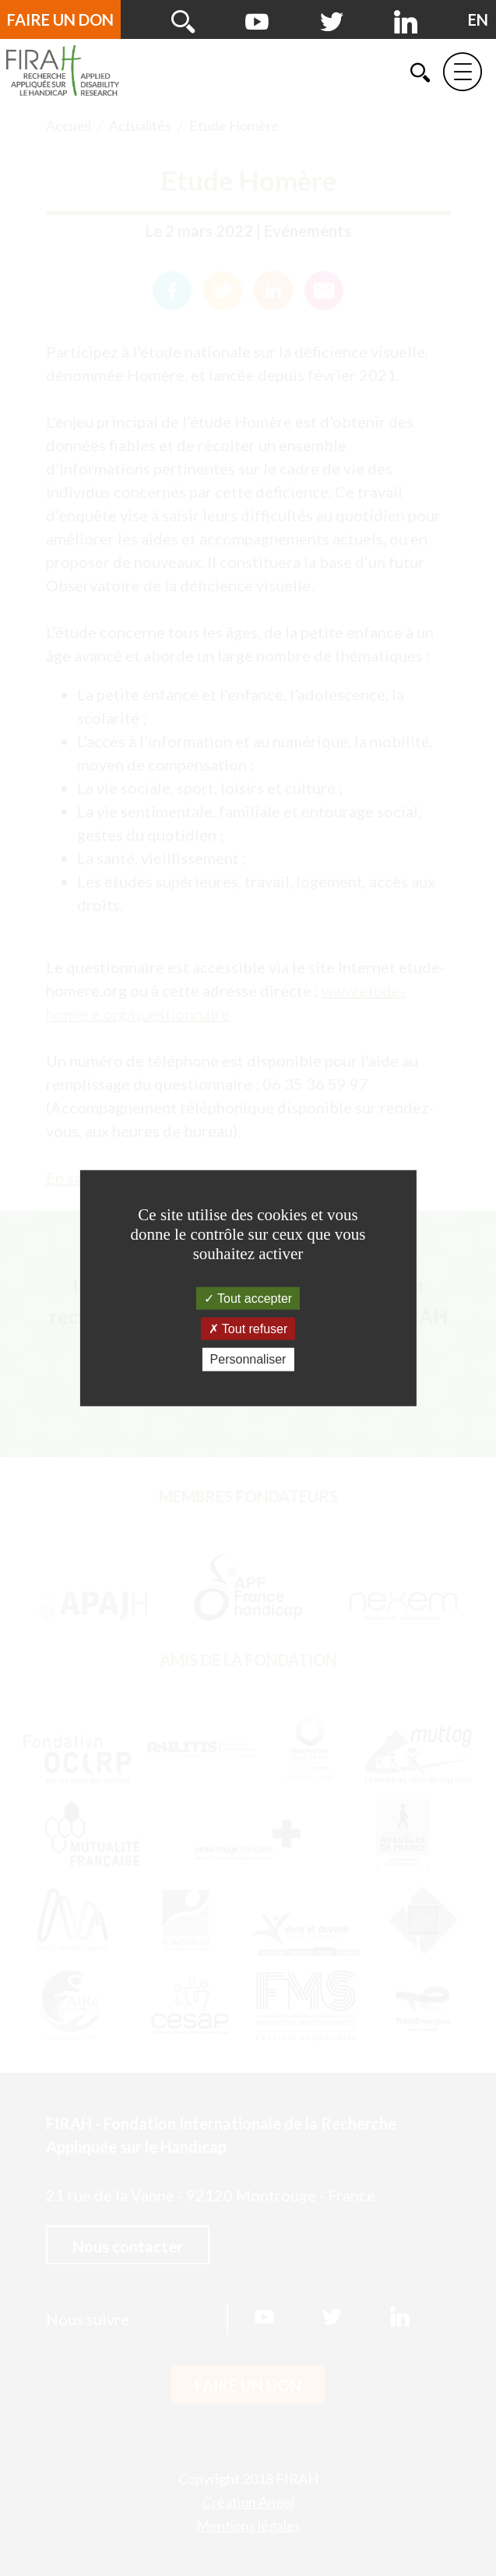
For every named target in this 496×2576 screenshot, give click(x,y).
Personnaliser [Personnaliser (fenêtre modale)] (248, 1359)
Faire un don (60, 19)
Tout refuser (248, 1329)
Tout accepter (248, 1298)
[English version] (478, 19)
